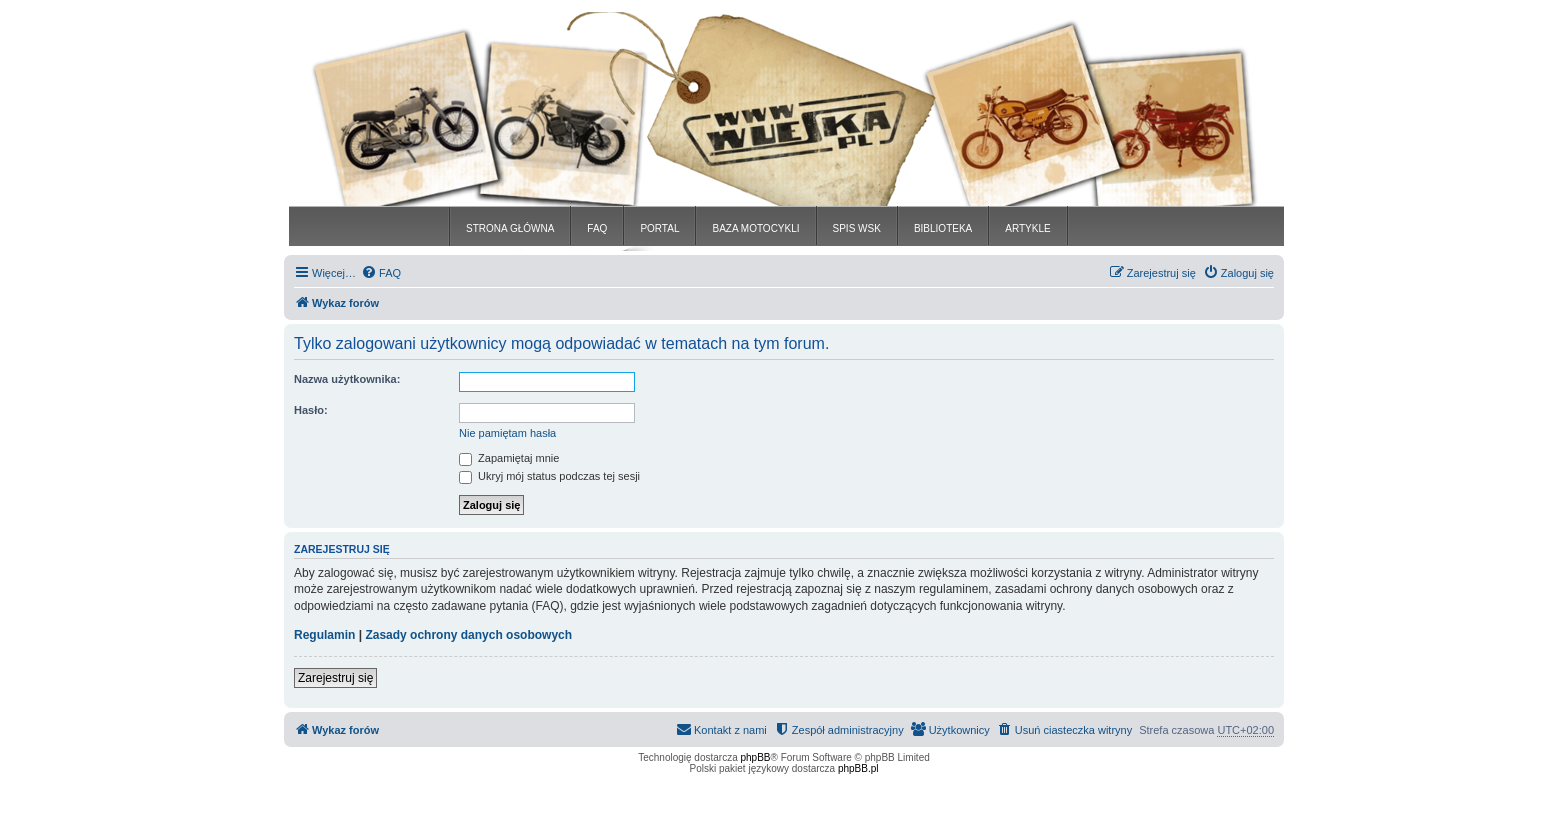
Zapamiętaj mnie (509, 458)
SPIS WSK (857, 228)
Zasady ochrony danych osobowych (468, 635)
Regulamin (324, 635)
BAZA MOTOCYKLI (755, 228)
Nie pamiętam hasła (507, 433)
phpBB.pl (858, 768)
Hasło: (311, 410)
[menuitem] (381, 273)
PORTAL (659, 228)
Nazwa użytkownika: (347, 379)
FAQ (597, 228)
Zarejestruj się (335, 678)
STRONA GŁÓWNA (510, 228)
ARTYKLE (1027, 228)
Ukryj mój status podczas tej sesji (549, 476)
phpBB (756, 757)
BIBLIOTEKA (943, 228)
